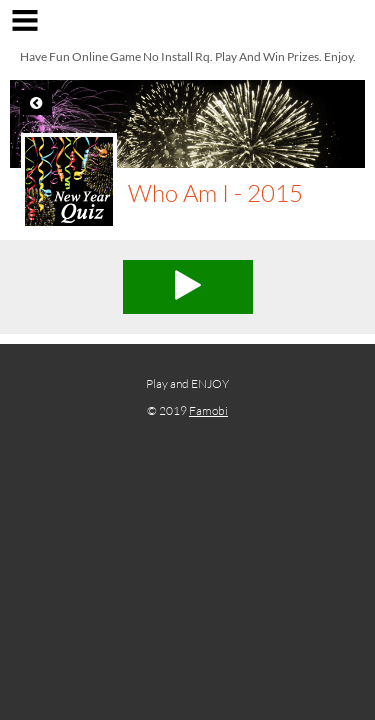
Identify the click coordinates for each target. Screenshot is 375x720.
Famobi (208, 410)
